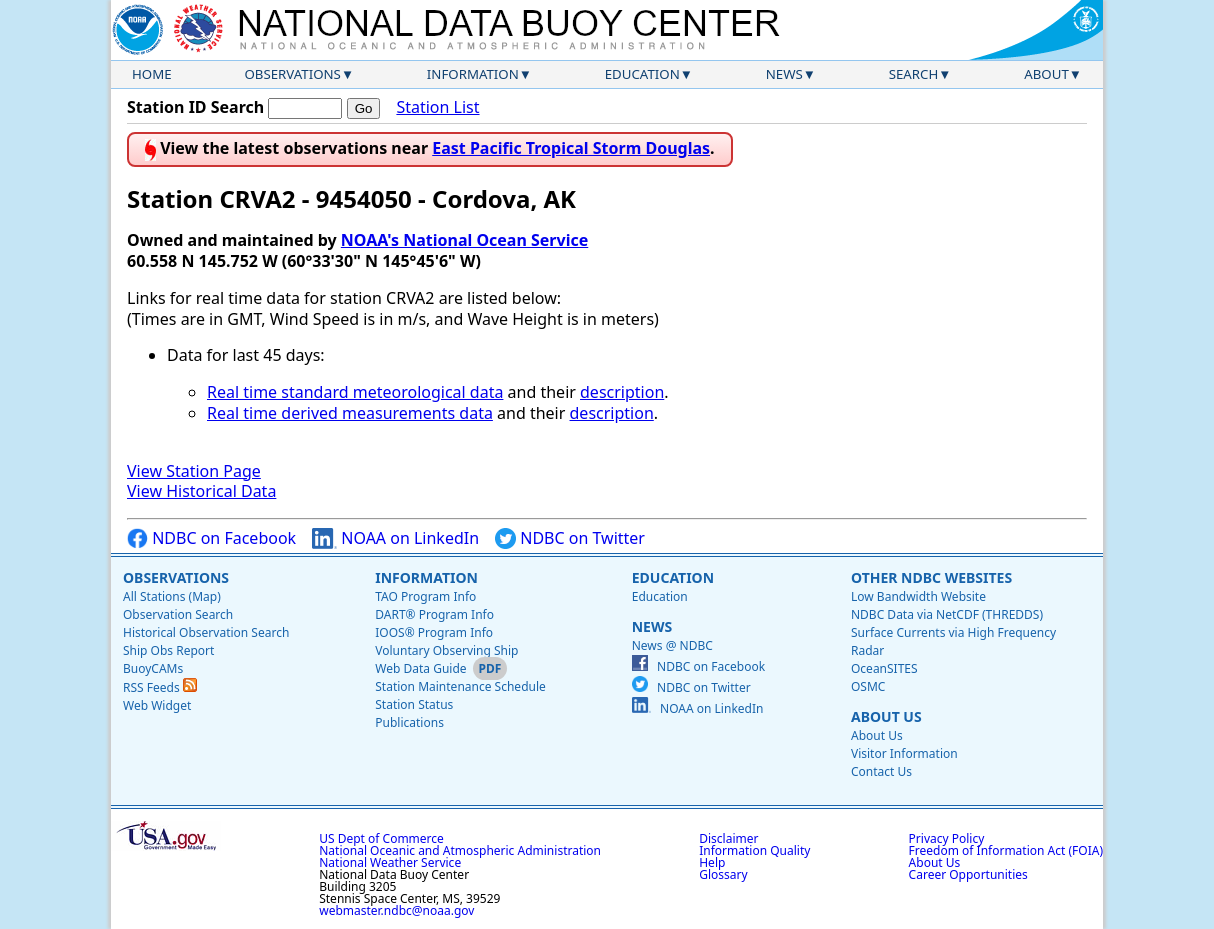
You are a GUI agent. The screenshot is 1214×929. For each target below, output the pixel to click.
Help (712, 862)
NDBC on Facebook (211, 538)
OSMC (868, 686)
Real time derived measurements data (350, 413)
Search (914, 74)
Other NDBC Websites (931, 577)
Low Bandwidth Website (918, 596)
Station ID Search (195, 107)
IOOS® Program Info (434, 632)
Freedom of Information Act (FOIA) (1006, 850)
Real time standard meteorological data (355, 392)
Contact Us (881, 771)
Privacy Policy (947, 838)
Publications (409, 722)
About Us (886, 716)
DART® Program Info (434, 614)
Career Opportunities (968, 874)
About (1046, 74)
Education (642, 74)
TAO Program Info (425, 596)
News (784, 74)
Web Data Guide (420, 668)
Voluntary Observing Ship (446, 650)
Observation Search (178, 614)
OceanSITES (884, 668)
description (622, 392)
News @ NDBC (672, 645)
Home (152, 74)
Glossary (723, 874)
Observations (292, 74)
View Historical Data (201, 491)
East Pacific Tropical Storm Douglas (571, 148)
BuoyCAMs (153, 668)
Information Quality (754, 850)
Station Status (414, 704)
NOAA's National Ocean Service (464, 240)
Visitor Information (904, 753)
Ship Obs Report (168, 650)
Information (473, 74)
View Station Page (194, 471)
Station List (437, 107)
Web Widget (157, 705)
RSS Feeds (160, 687)
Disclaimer (728, 838)
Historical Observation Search (206, 632)
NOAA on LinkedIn (395, 538)
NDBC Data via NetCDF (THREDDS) (947, 614)
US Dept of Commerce (381, 838)
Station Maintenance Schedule (460, 686)
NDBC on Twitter (570, 538)
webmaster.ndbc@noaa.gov (396, 910)
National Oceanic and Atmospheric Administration (460, 850)
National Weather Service (390, 862)
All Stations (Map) (172, 596)
